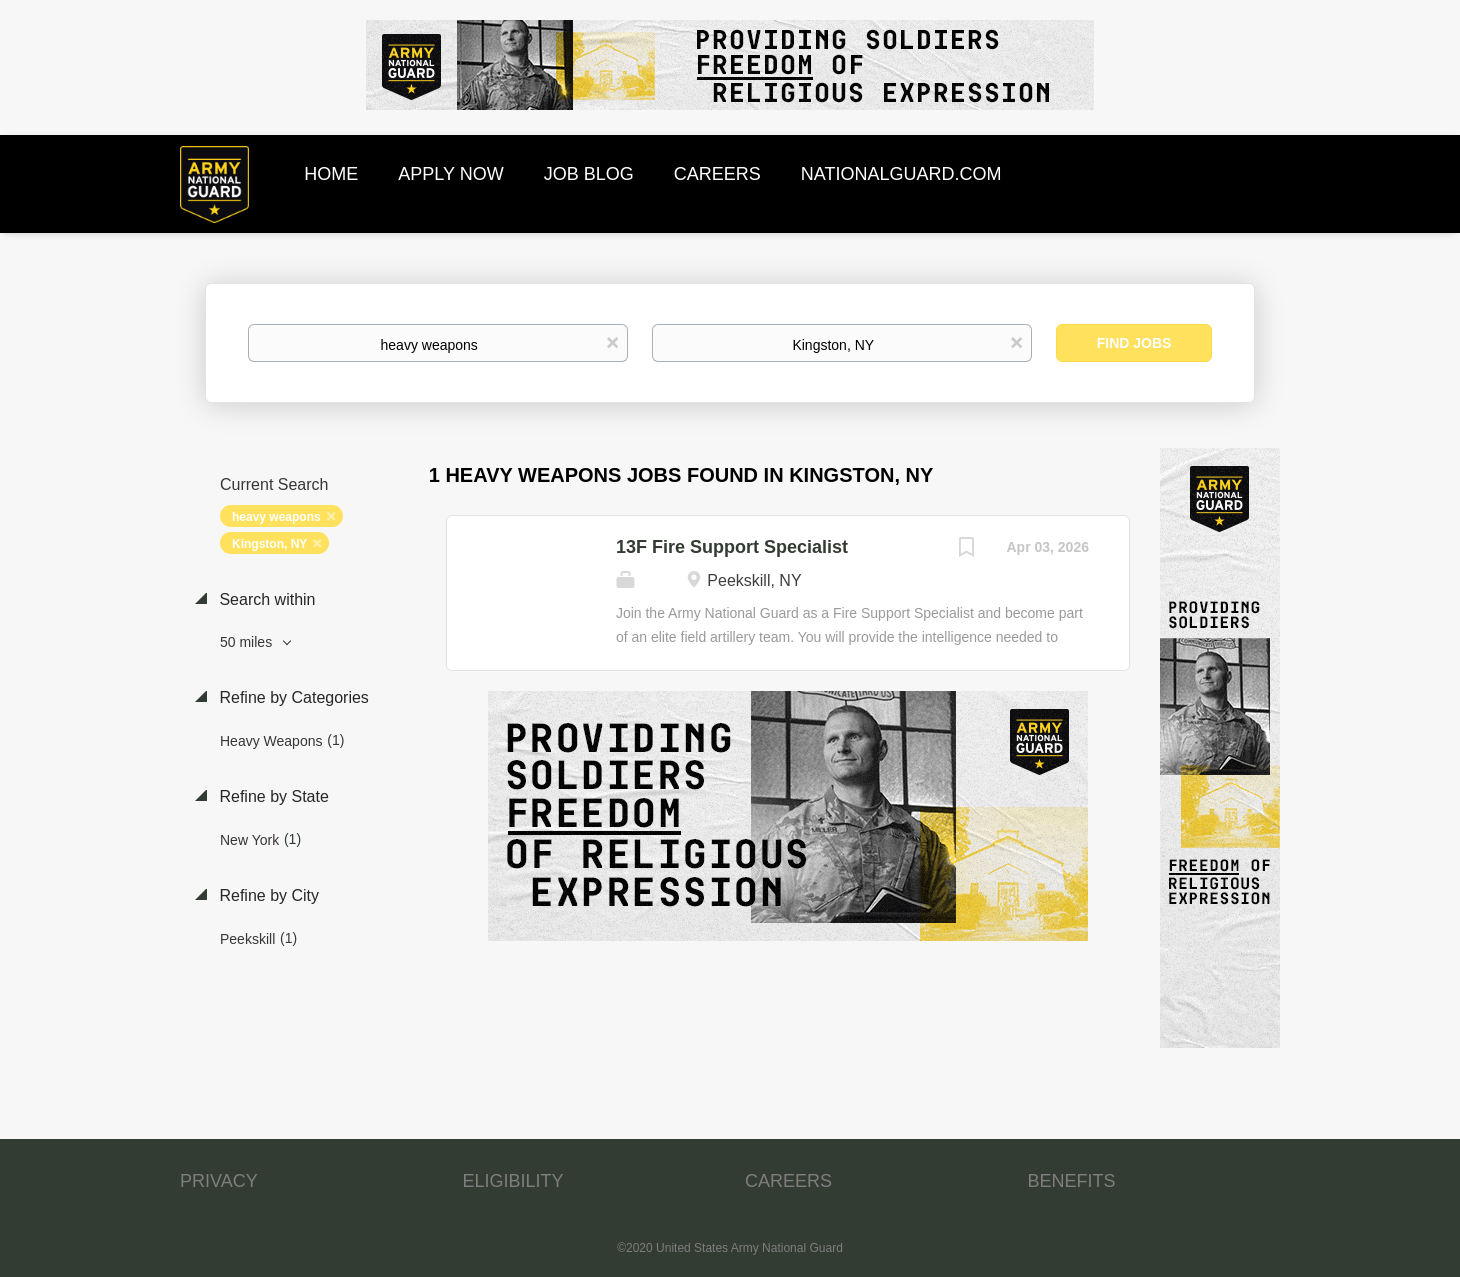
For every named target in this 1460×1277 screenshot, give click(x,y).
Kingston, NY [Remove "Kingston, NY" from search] (269, 544)
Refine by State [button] (272, 796)
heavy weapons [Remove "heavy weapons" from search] (276, 517)
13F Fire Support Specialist (732, 547)
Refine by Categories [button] (292, 697)
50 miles (248, 642)
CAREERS (788, 1181)
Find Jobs (1134, 343)
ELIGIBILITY (513, 1181)
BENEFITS (1072, 1181)
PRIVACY (219, 1181)
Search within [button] (265, 599)
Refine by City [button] (267, 895)
